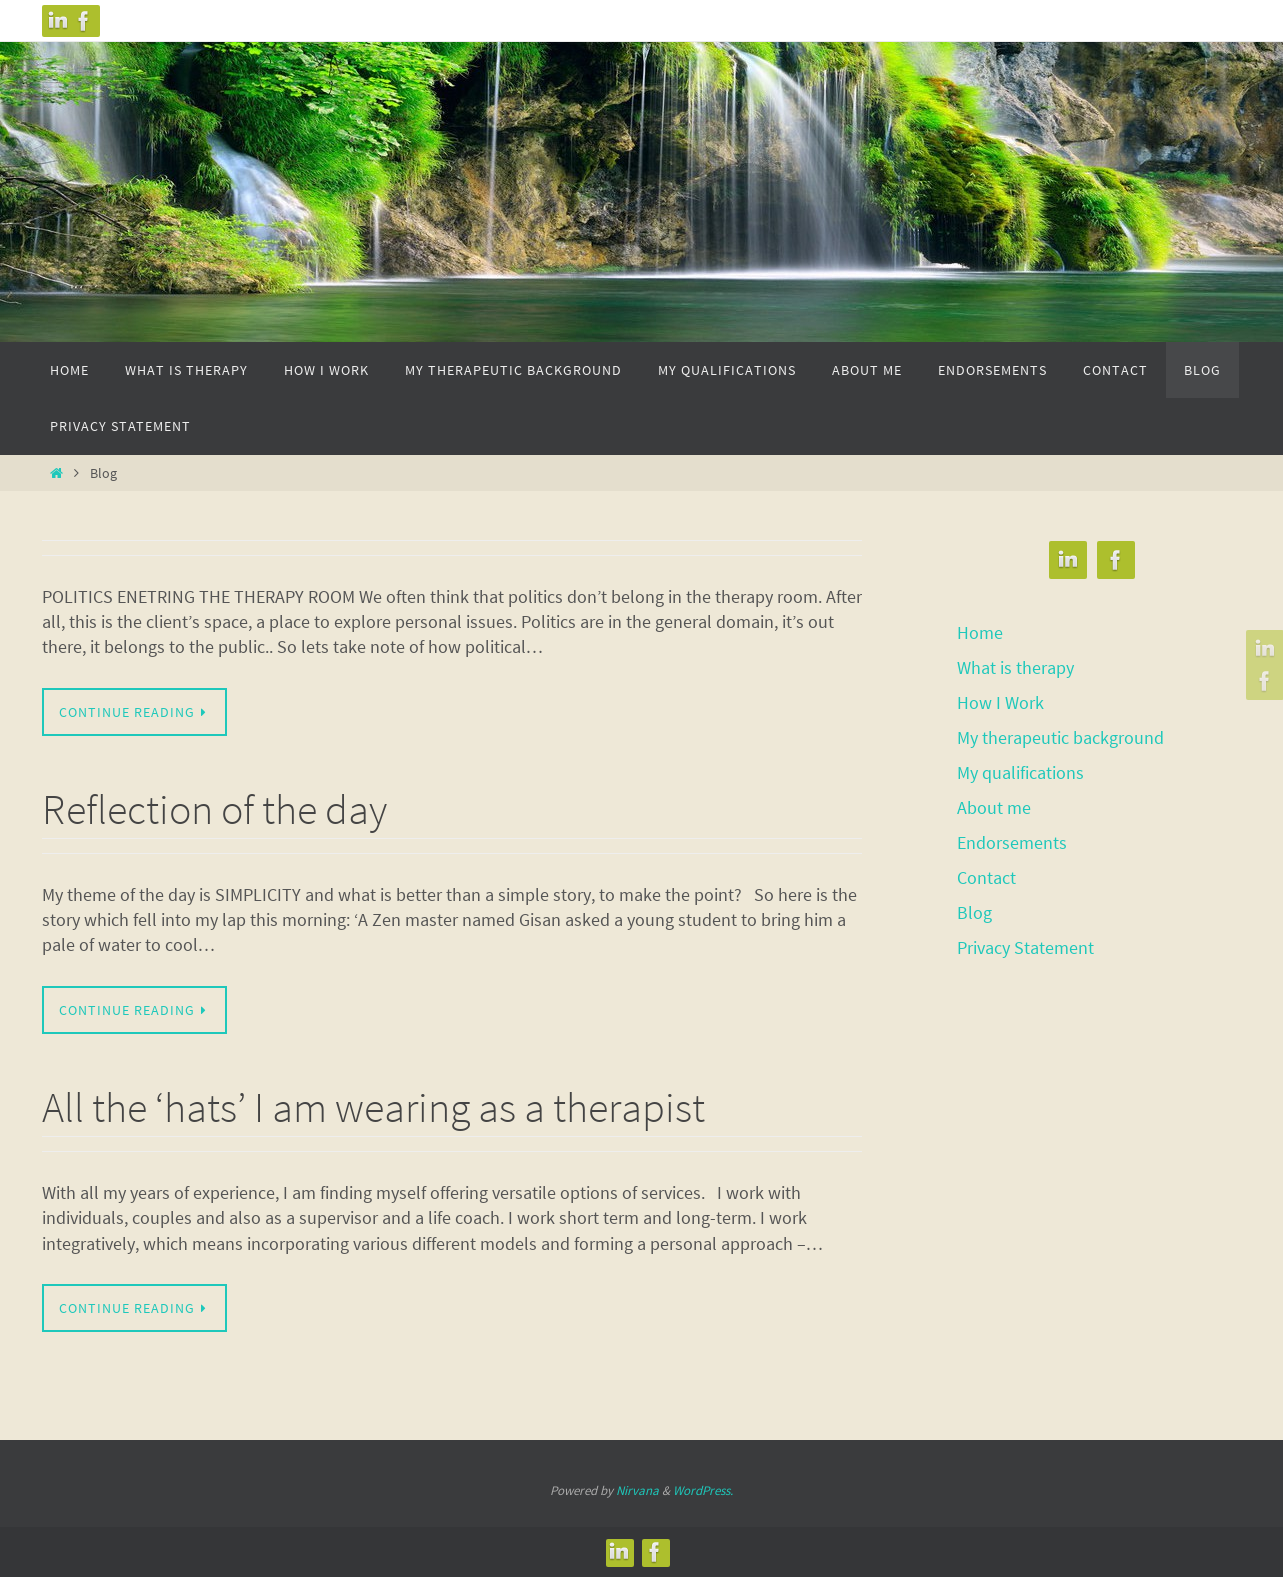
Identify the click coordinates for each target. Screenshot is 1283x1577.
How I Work (1000, 700)
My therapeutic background (1060, 735)
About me (994, 803)
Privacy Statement (1025, 940)
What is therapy (1015, 666)
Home (980, 632)
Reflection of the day (214, 809)
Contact (986, 871)
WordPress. (703, 1490)
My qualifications (1020, 769)
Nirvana (637, 1490)
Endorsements (1012, 837)
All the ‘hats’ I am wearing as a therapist (373, 1107)
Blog (974, 905)
